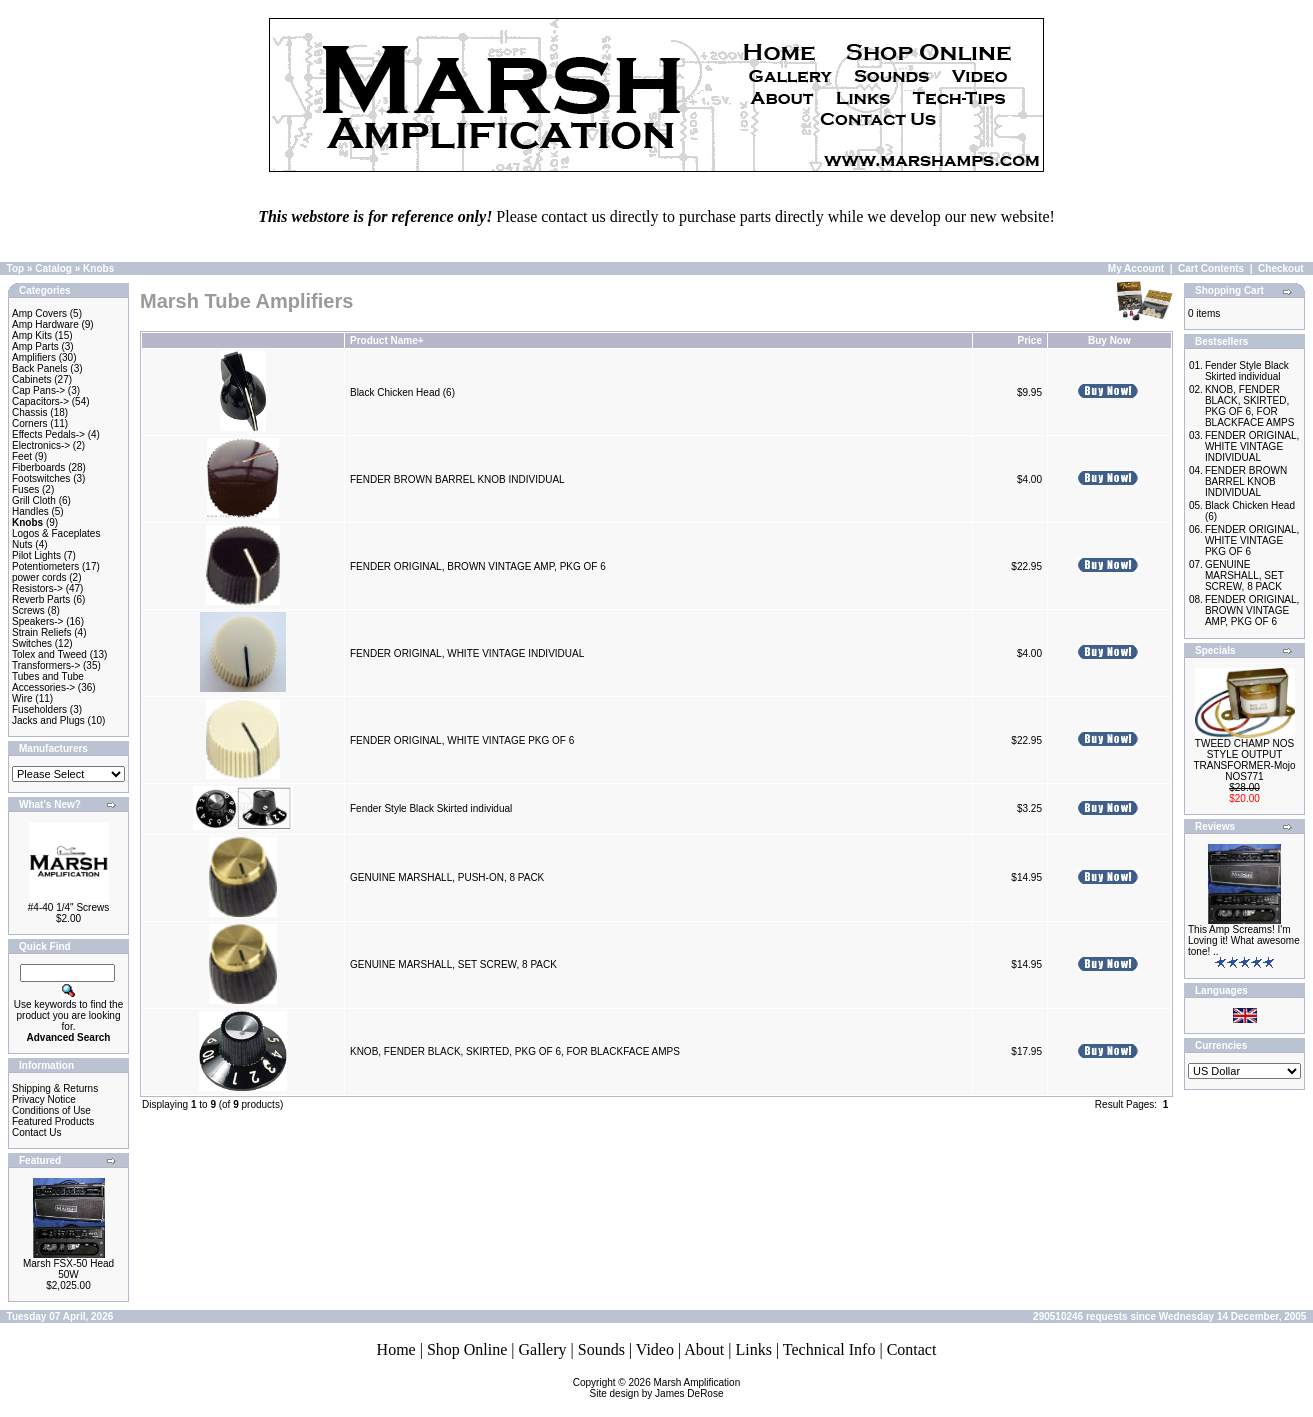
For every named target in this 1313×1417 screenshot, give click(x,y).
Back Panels (40, 368)
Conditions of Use (51, 1110)
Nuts (22, 544)
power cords (39, 577)
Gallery (543, 1349)
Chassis (30, 412)
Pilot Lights (36, 555)
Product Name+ (387, 340)
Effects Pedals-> (48, 434)
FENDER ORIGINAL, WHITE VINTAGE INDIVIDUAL (467, 653)
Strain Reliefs (41, 632)
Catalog (53, 268)
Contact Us (36, 1132)
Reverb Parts (41, 599)
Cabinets (31, 379)
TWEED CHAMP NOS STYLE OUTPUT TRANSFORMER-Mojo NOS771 (1244, 760)
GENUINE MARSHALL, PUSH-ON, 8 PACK (447, 877)
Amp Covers (39, 313)
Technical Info (829, 1349)
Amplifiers (34, 357)
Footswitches (41, 478)
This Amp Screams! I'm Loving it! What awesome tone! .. (1244, 940)
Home (396, 1349)
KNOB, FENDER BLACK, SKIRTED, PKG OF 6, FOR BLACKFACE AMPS (515, 1051)
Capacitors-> (40, 401)
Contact (912, 1349)
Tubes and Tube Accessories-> (48, 682)
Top (16, 268)
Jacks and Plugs (48, 720)
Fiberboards (38, 467)
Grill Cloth (34, 500)
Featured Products (53, 1121)
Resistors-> (37, 588)
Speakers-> (37, 621)
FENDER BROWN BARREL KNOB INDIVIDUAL (457, 479)
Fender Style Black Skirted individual (431, 808)
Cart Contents (1211, 268)
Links (753, 1349)
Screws (28, 610)
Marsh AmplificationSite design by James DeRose (665, 1388)
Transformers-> (46, 665)
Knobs (98, 268)
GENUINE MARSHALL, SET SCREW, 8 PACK (453, 964)
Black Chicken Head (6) (402, 392)
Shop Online (467, 1349)
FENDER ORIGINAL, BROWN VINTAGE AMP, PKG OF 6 (478, 566)
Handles (30, 511)
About (704, 1349)
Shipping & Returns (55, 1088)
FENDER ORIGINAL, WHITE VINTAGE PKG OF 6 (462, 740)
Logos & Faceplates (56, 533)
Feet (22, 456)
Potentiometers (45, 566)
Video (655, 1349)
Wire (22, 698)
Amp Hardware (45, 324)
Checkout (1281, 268)
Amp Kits (32, 335)
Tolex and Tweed (49, 654)
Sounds (601, 1349)
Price (1029, 340)
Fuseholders (39, 709)
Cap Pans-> (38, 390)
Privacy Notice (44, 1099)
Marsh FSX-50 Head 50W (68, 1269)
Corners (30, 423)
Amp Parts (35, 346)
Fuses (25, 489)
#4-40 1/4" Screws (68, 907)
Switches (32, 643)
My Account (1136, 268)
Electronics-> (41, 445)
